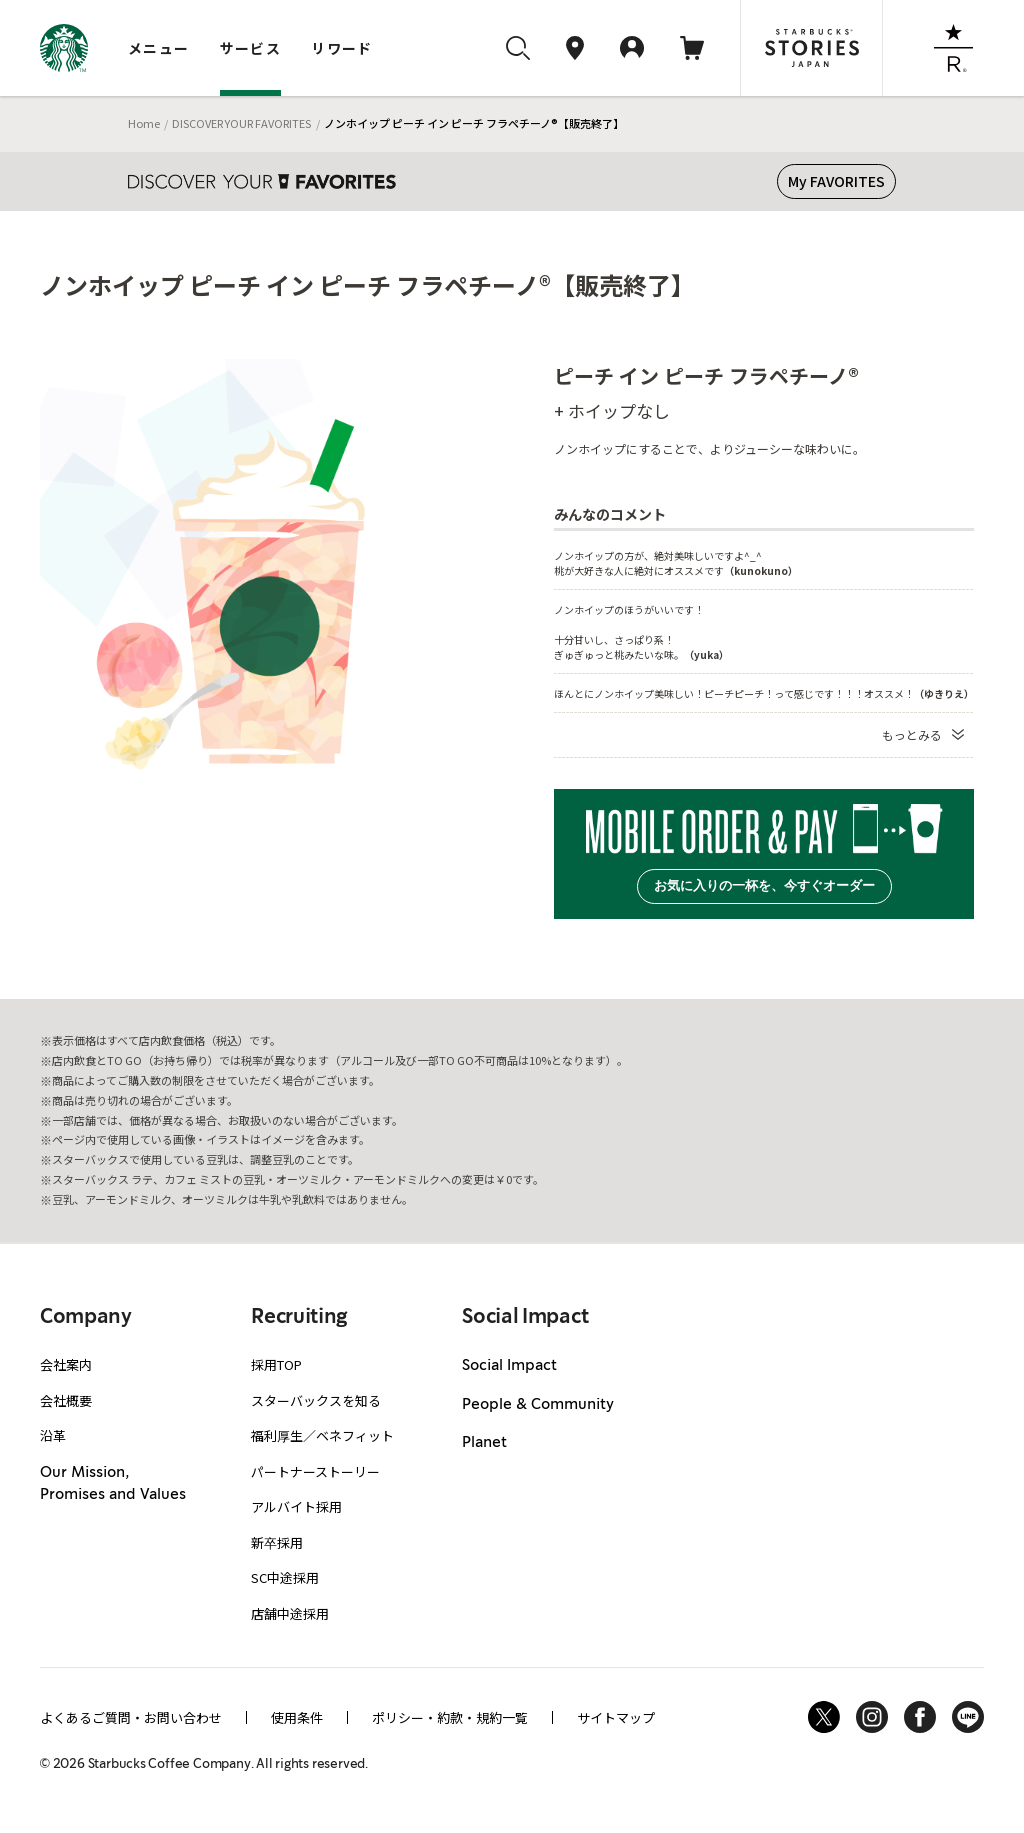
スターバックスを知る (316, 1400)
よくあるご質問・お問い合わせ (131, 1717)
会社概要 (66, 1400)
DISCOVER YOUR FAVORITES (241, 123)
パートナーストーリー (315, 1471)
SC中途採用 (285, 1577)
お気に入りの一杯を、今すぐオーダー (764, 885)
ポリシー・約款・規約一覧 (450, 1717)
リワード (342, 48)
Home (144, 123)
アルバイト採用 (296, 1506)
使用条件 (297, 1717)
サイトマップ (616, 1717)
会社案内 (66, 1364)
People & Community (538, 1405)
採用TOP (276, 1364)
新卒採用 (277, 1542)
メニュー (159, 48)
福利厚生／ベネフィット (322, 1435)
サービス (251, 48)
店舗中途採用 (290, 1613)
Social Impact (509, 1366)
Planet (484, 1443)
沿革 (53, 1435)
